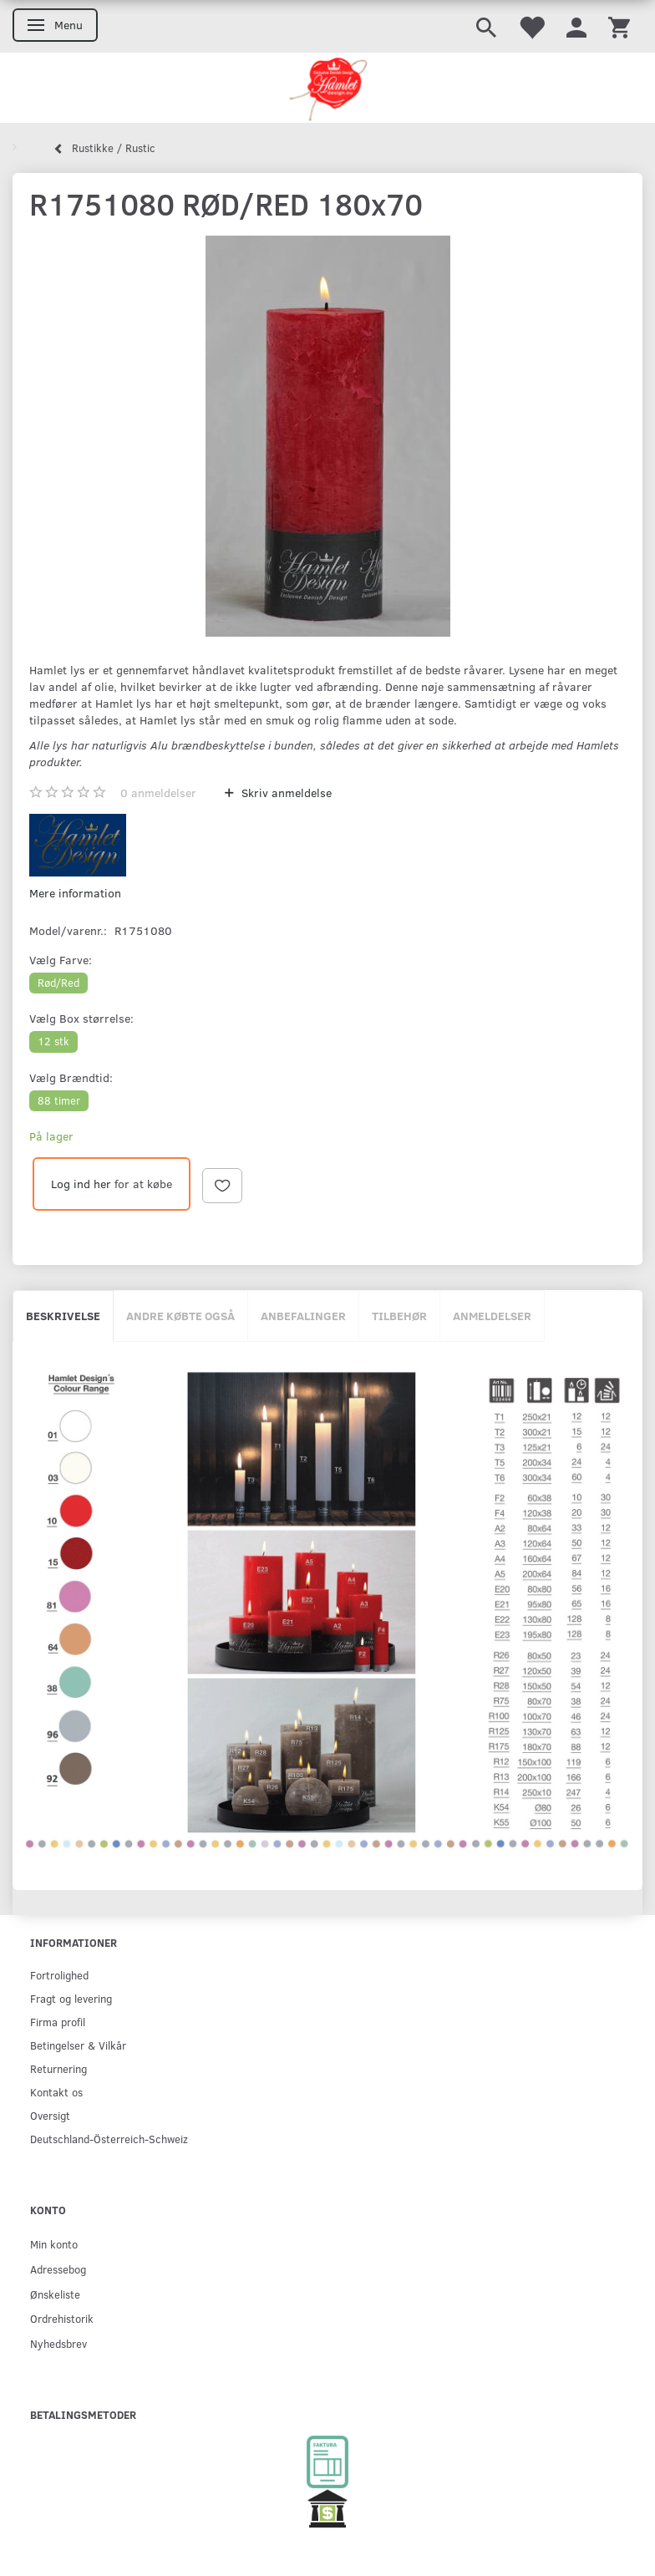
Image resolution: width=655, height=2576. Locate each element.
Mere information (75, 893)
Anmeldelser (492, 1316)
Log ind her (81, 1183)
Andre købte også (180, 1316)
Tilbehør (399, 1316)
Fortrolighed (59, 1975)
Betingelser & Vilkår (78, 2045)
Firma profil (57, 2022)
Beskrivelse (63, 1316)
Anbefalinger (303, 1316)
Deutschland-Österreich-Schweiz (109, 2138)
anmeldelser (158, 792)
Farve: (60, 960)
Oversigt (50, 2115)
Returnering (58, 2068)
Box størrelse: (81, 1018)
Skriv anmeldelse (285, 792)
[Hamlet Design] (327, 88)
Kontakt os (56, 2092)
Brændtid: (71, 1077)
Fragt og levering (71, 1998)
